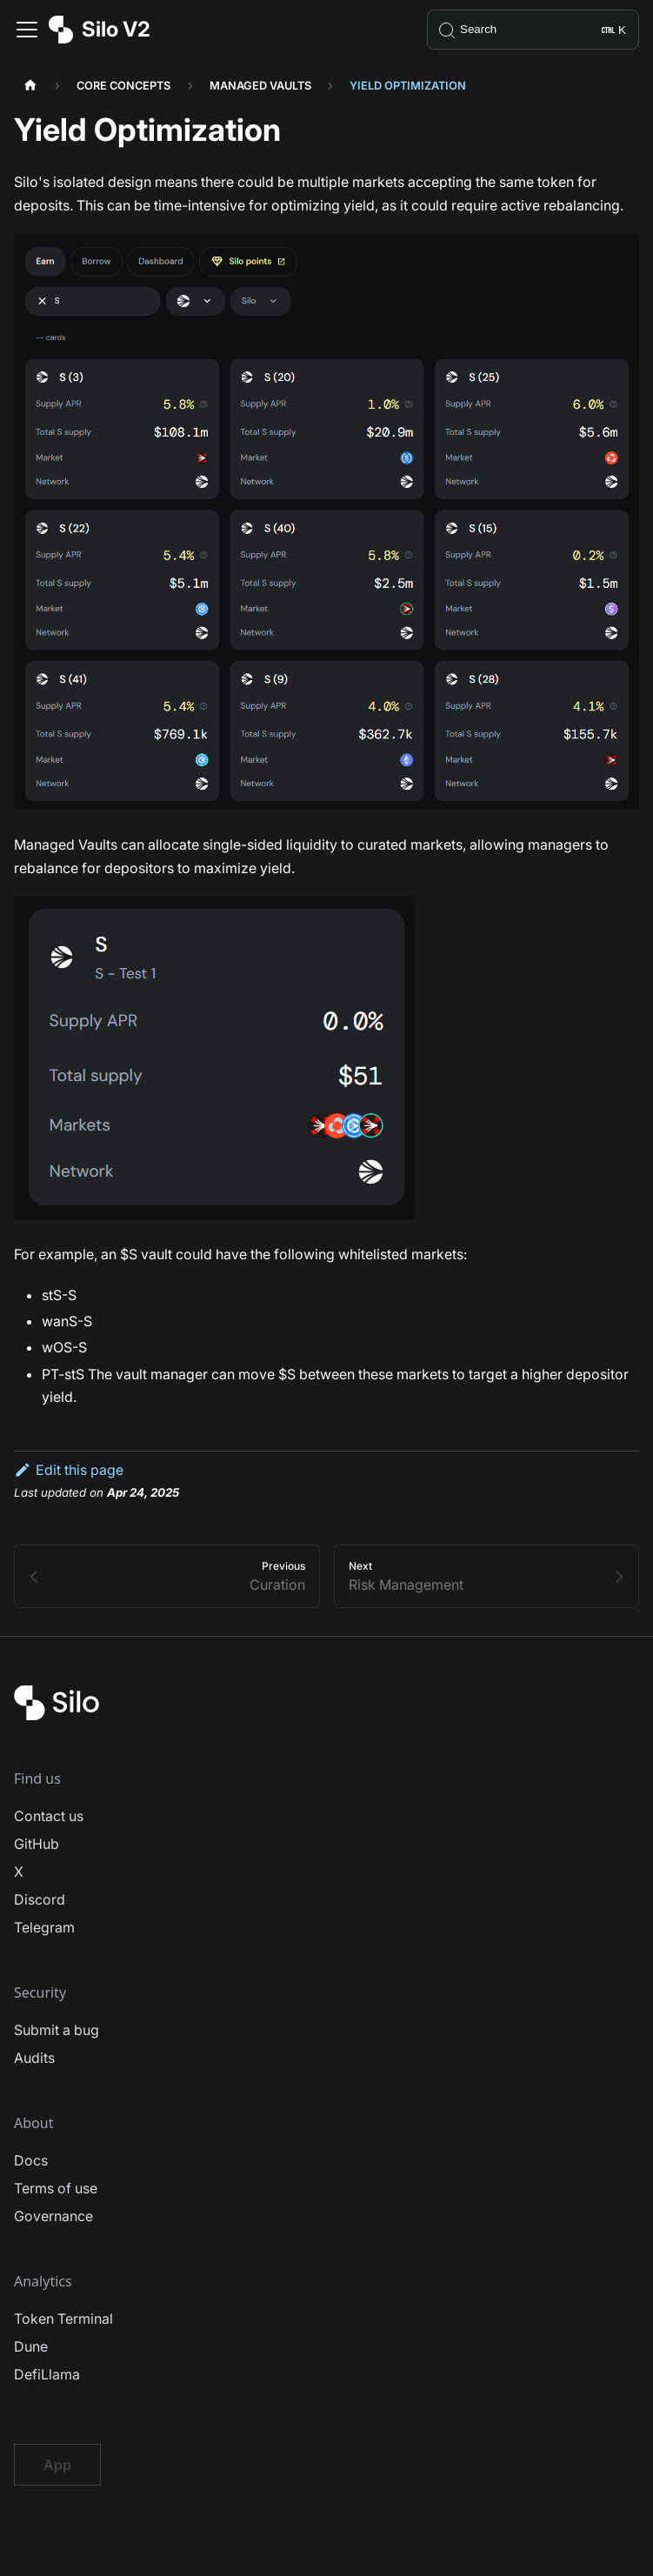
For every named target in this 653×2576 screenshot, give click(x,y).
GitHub (36, 1843)
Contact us (48, 1816)
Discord (39, 1899)
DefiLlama (47, 2374)
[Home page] (30, 85)
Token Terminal (63, 2318)
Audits (34, 2057)
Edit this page (68, 1469)
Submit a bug (56, 2030)
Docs (31, 2160)
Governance (53, 2216)
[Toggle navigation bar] (27, 30)
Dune (31, 2346)
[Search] (533, 30)
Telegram (44, 1927)
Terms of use (55, 2188)
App (57, 2464)
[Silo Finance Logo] (56, 1715)
